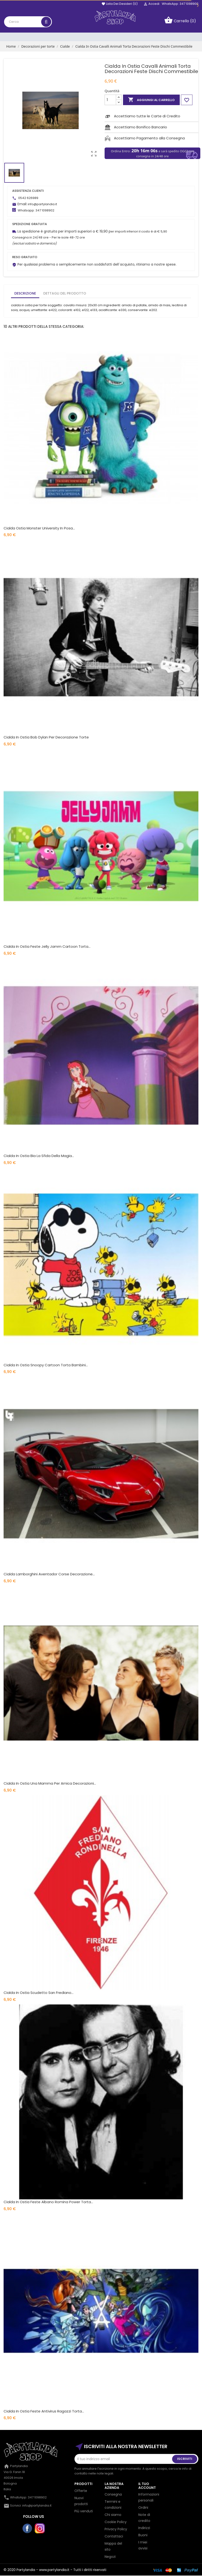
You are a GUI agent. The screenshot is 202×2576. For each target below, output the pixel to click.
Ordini (143, 2507)
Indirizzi (144, 2527)
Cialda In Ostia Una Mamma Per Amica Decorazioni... (50, 1783)
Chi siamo (113, 2514)
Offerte (80, 2490)
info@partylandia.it (42, 204)
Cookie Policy (116, 2521)
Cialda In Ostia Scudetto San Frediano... (38, 1992)
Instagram (40, 2528)
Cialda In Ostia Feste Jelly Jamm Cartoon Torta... (47, 946)
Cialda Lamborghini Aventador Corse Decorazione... (49, 1574)
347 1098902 (44, 210)
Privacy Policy (116, 2529)
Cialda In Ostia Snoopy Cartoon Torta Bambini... (46, 1364)
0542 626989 (28, 198)
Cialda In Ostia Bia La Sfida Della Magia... (39, 1155)
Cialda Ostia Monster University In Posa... (39, 528)
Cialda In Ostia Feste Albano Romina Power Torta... (48, 2201)
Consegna (113, 2494)
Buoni (142, 2535)
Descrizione (25, 293)
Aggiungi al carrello (151, 100)
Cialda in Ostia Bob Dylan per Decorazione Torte (46, 737)
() (119, 3)
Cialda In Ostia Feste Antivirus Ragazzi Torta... (44, 2411)
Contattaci (114, 2536)
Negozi (110, 2556)
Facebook (27, 2528)
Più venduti (83, 2511)
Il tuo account (147, 2485)
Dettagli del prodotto (64, 293)
